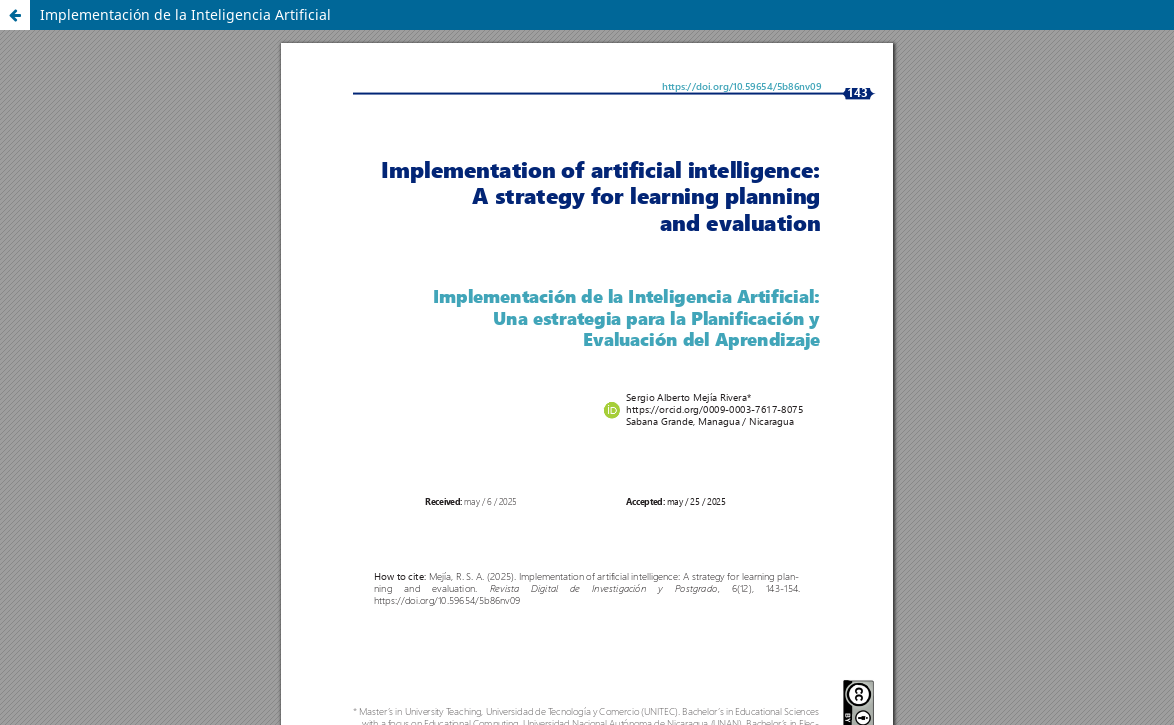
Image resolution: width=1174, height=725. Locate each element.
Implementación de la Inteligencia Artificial (185, 14)
